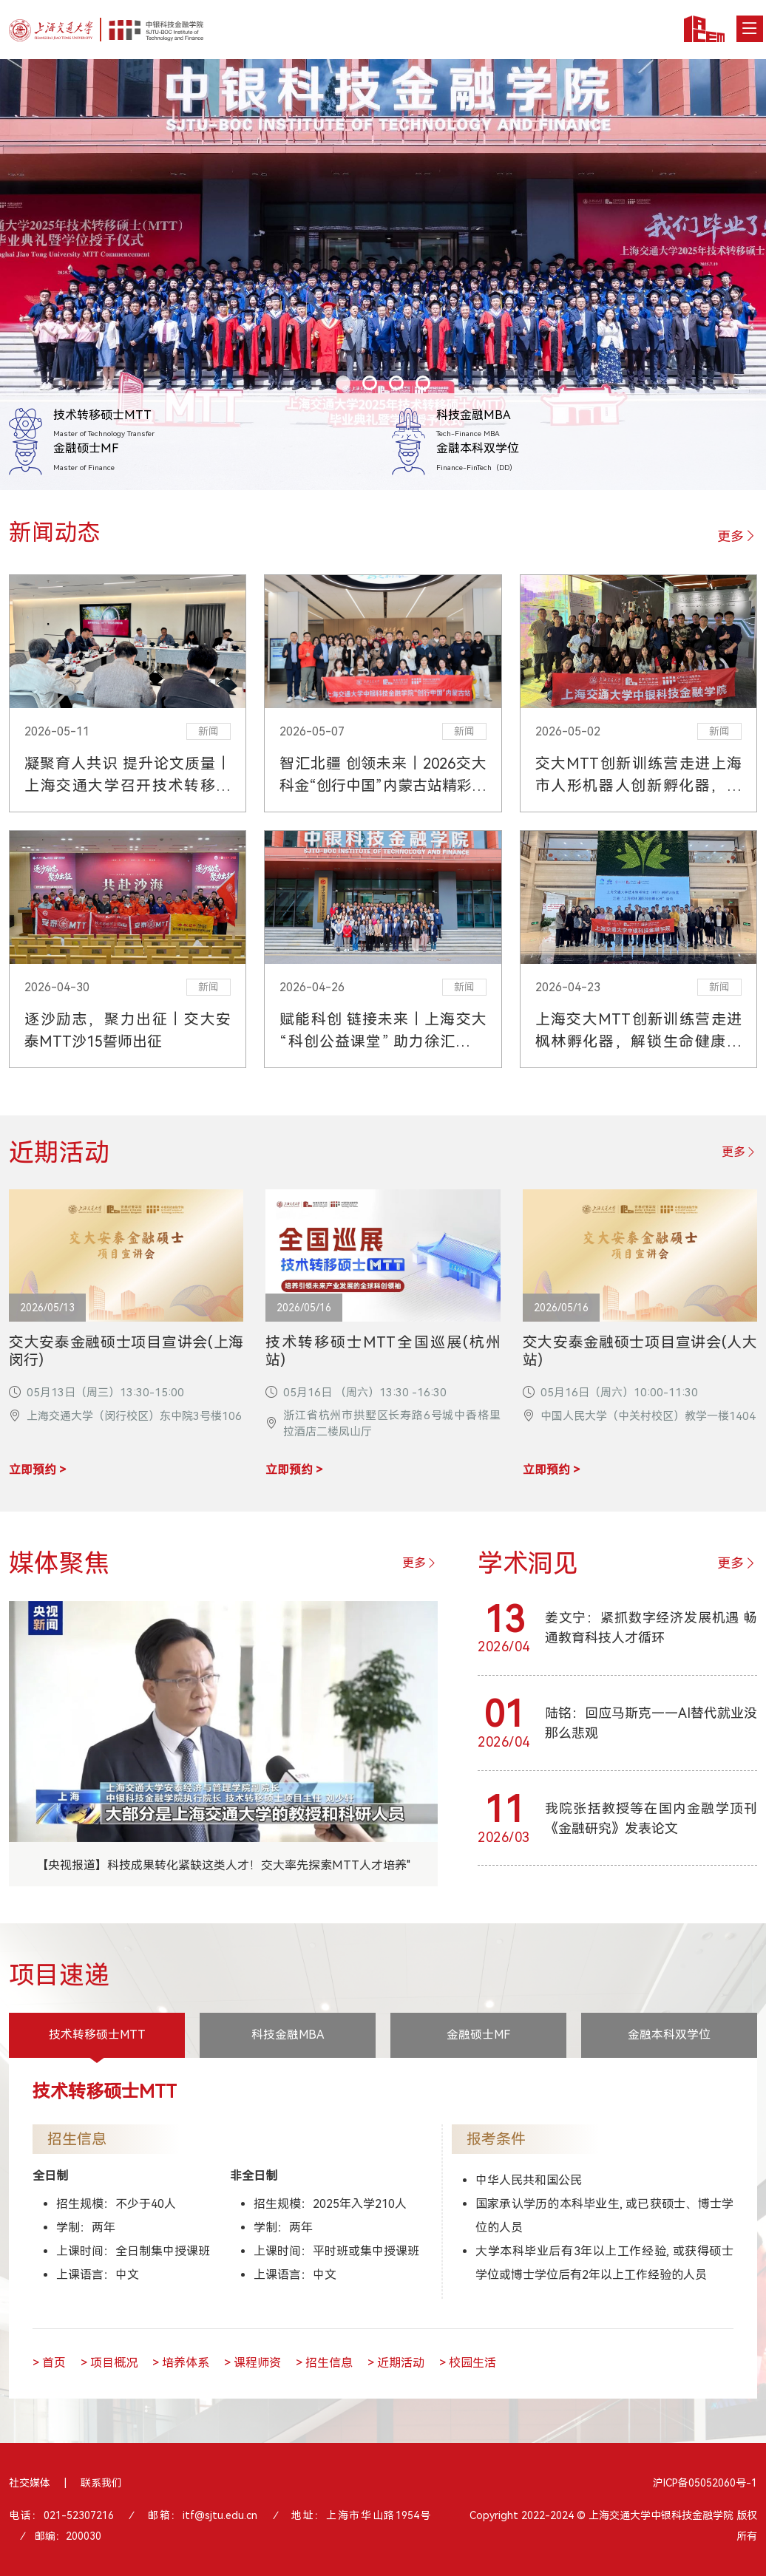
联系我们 (101, 2484)
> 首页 (49, 2364)
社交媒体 (29, 2484)
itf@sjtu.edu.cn (220, 2517)
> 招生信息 (324, 2364)
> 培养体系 (180, 2364)
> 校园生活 (467, 2364)
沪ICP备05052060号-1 (705, 2484)
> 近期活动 (395, 2364)
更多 (737, 536)
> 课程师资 (252, 2364)
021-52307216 (79, 2517)
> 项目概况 (109, 2364)
